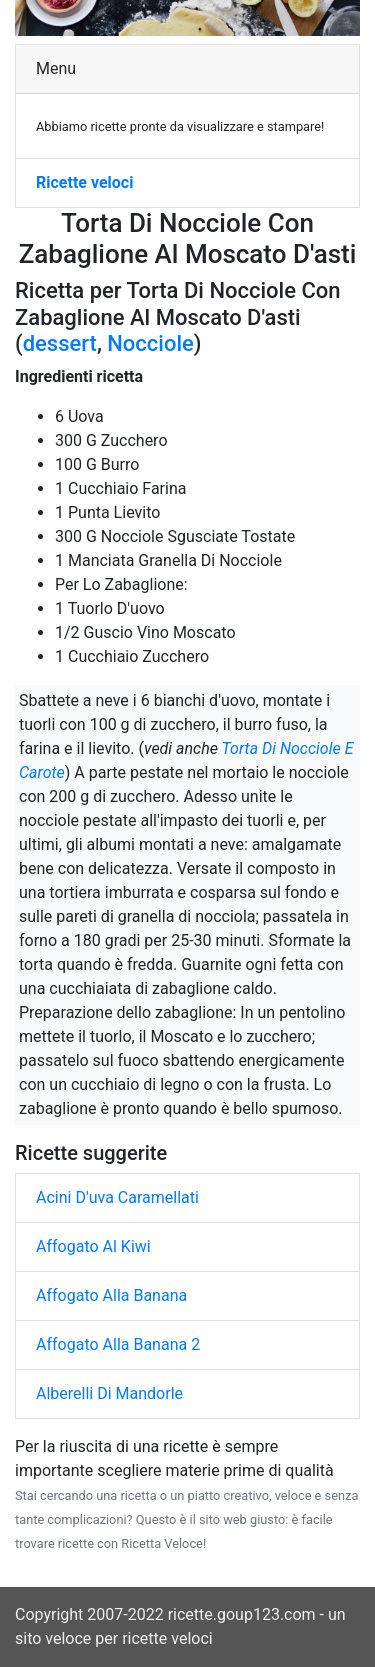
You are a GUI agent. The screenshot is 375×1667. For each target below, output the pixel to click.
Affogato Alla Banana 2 (118, 1344)
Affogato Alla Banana (111, 1295)
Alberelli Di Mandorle (109, 1393)
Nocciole (150, 343)
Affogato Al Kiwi (93, 1246)
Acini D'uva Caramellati (117, 1197)
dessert (60, 343)
